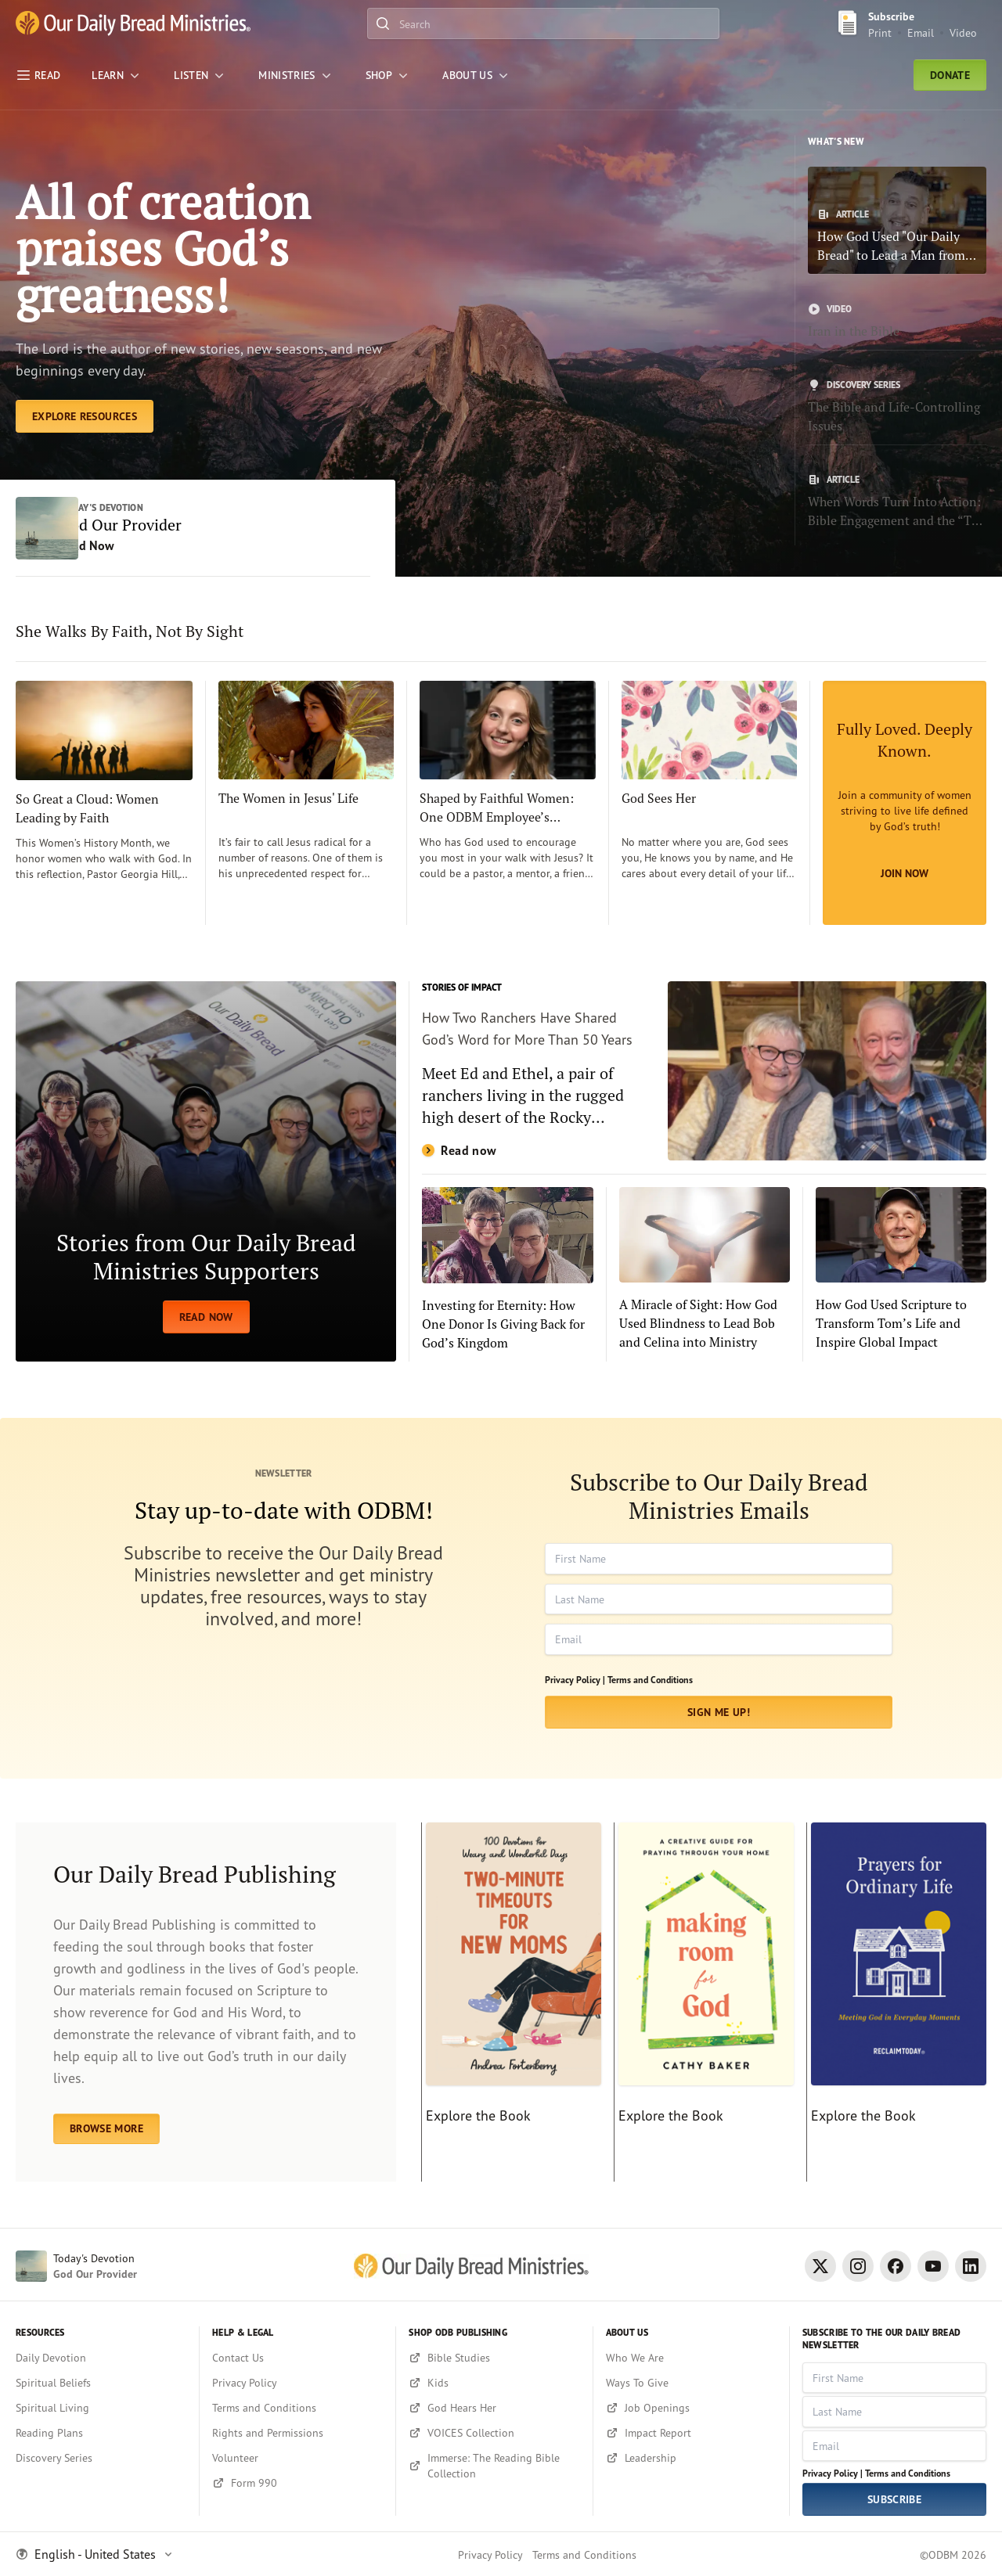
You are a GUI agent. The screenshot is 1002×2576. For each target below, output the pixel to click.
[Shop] (388, 75)
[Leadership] (691, 2458)
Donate (950, 75)
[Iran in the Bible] (897, 321)
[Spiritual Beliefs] (101, 2383)
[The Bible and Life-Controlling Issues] (897, 406)
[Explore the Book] (511, 2004)
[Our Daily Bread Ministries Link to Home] (133, 23)
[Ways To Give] (691, 2383)
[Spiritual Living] (101, 2408)
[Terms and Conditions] (297, 2408)
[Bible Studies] (494, 2358)
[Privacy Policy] (297, 2383)
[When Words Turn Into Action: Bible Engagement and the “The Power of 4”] (897, 501)
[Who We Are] (691, 2358)
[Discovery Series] (101, 2458)
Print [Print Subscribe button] (880, 32)
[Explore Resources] (84, 417)
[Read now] (704, 1073)
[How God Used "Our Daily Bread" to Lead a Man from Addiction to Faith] (897, 220)
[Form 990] (297, 2483)
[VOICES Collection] (494, 2433)
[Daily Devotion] (101, 2358)
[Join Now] (904, 804)
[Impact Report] (691, 2433)
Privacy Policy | (575, 1681)
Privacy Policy (490, 2554)
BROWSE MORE (106, 2130)
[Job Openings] (691, 2408)
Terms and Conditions (650, 1681)
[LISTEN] (200, 75)
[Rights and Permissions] (297, 2433)
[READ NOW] (206, 1173)
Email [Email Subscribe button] (920, 32)
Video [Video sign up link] (963, 32)
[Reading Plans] (101, 2433)
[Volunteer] (297, 2458)
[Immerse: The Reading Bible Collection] (494, 2465)
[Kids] (494, 2383)
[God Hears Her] (494, 2408)
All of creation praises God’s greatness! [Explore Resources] (165, 249)
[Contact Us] (297, 2358)
